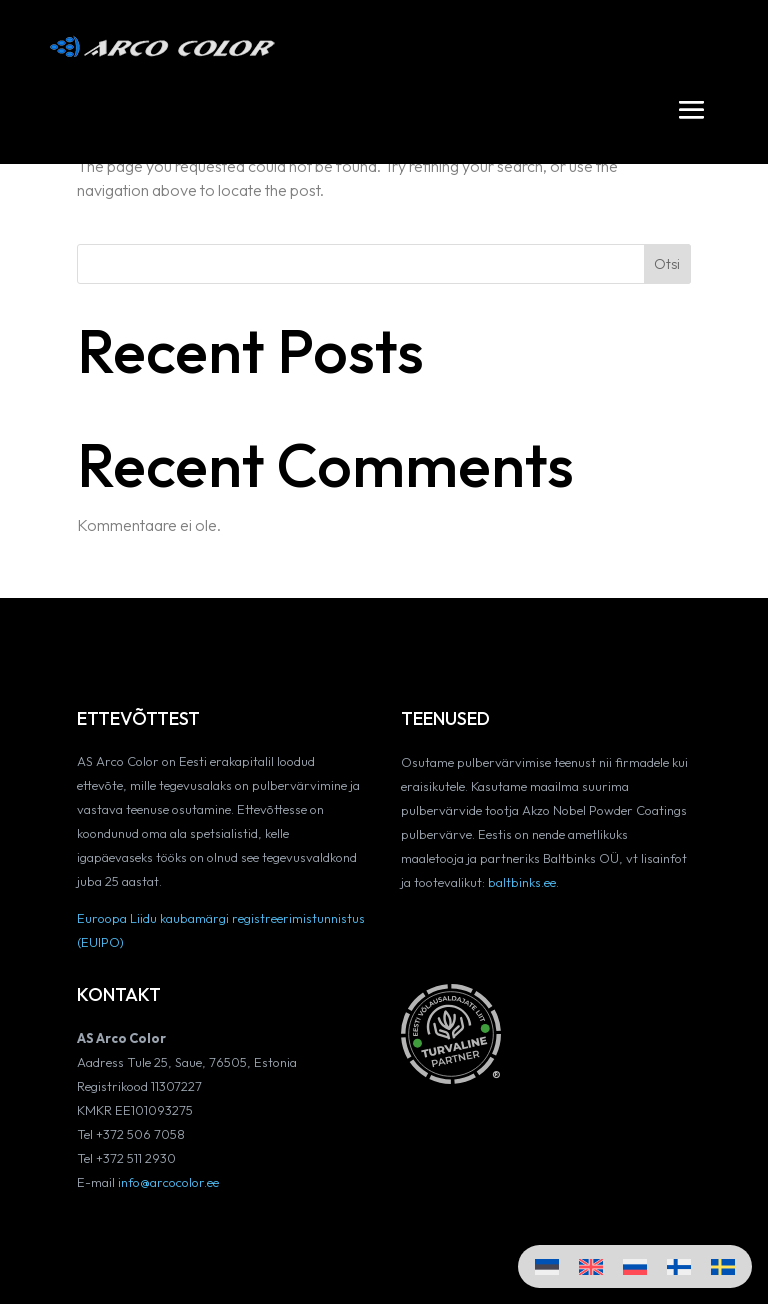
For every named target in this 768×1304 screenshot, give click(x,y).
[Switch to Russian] (635, 1266)
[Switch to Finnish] (679, 1266)
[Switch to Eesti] (547, 1266)
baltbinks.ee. (523, 882)
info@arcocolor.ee (168, 1182)
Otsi (667, 264)
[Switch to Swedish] (723, 1266)
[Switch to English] (591, 1266)
